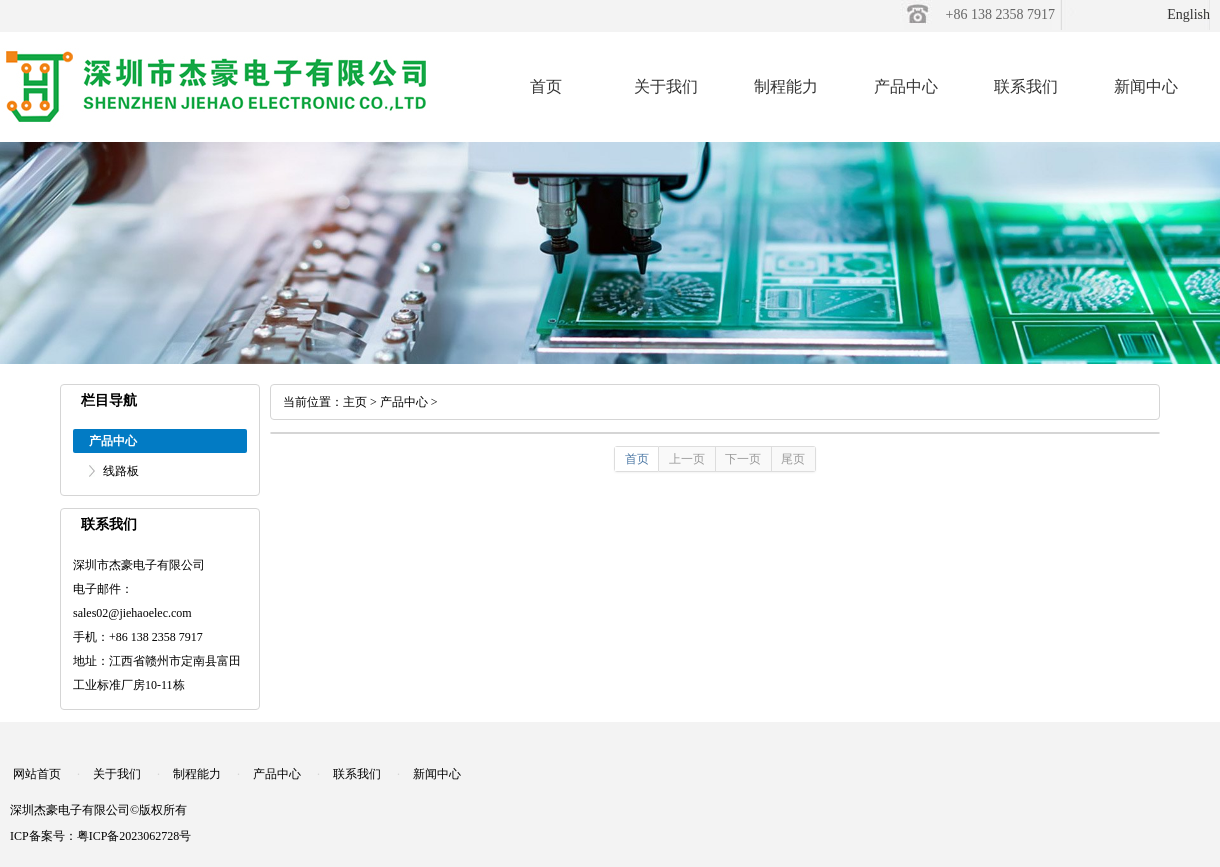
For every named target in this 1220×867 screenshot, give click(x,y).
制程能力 (786, 86)
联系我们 (1026, 86)
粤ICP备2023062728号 (134, 836)
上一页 (687, 459)
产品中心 (906, 86)
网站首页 (37, 774)
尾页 (793, 459)
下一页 (743, 459)
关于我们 (666, 86)
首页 (546, 86)
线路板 (121, 471)
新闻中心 (1146, 86)
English (1188, 14)
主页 (355, 402)
